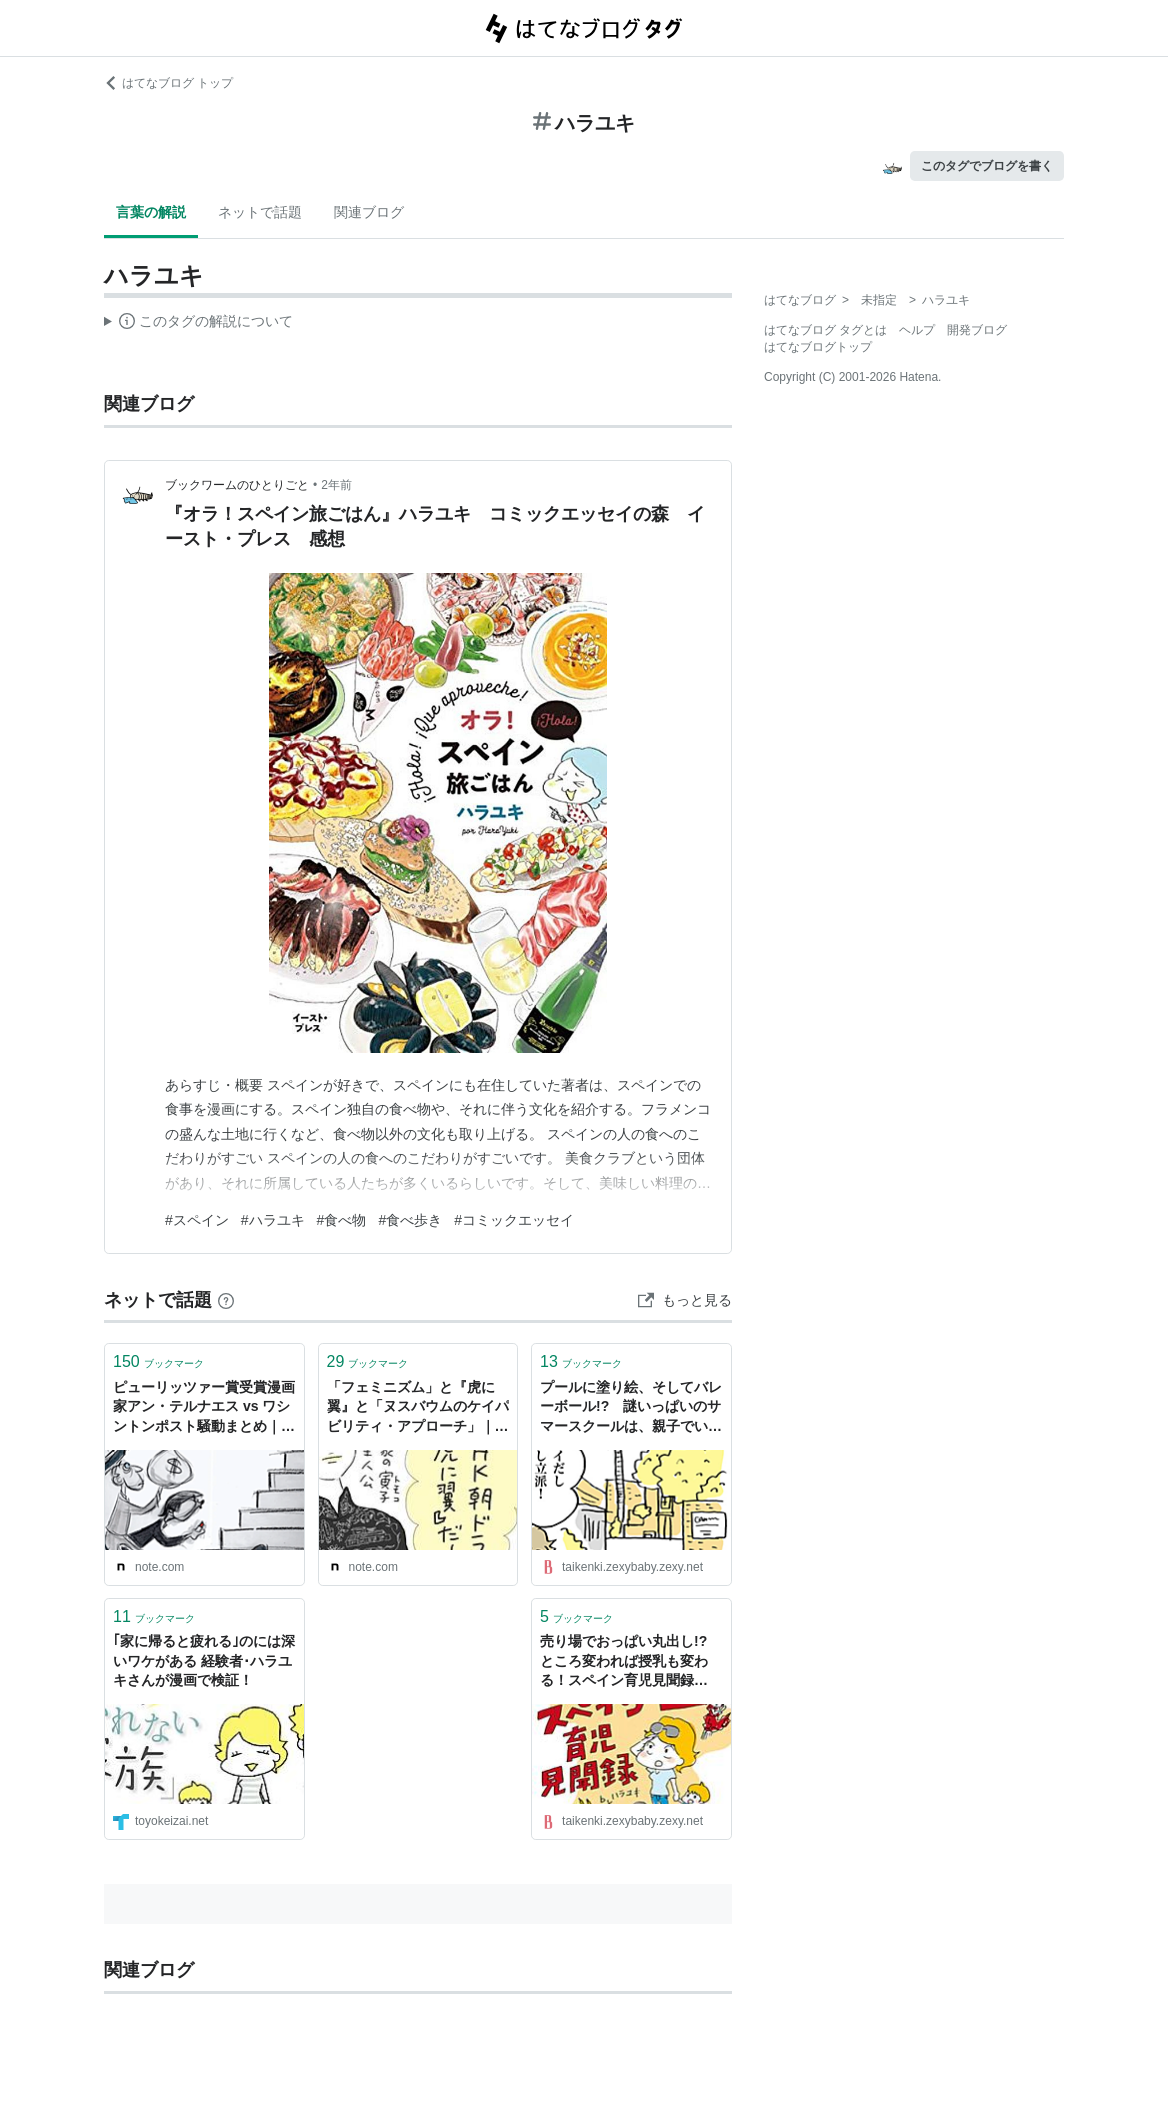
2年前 (336, 485)
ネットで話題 (260, 212)
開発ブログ (977, 330)
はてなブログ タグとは (825, 330)
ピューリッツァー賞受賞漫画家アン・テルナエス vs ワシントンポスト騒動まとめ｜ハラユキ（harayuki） (204, 1408)
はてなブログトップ (818, 347)
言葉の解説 (151, 212)
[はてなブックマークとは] (226, 1300)
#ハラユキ (273, 1220)
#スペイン (197, 1220)
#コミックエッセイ (514, 1220)
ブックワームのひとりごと (237, 485)
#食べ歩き (410, 1220)
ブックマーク (158, 1361)
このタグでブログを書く (987, 166)
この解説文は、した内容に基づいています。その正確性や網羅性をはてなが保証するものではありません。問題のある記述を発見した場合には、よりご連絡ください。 (198, 324)
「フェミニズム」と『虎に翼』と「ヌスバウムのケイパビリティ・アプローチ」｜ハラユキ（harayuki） (418, 1408)
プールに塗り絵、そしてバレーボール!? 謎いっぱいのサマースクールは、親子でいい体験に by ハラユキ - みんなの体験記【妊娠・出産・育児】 (631, 1408)
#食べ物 (342, 1220)
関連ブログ (369, 212)
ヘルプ (917, 330)
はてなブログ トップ (168, 83)
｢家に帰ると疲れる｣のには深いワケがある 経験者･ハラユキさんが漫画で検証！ (204, 1660)
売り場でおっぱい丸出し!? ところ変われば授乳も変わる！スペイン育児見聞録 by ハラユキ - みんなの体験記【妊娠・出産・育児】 (630, 1662)
